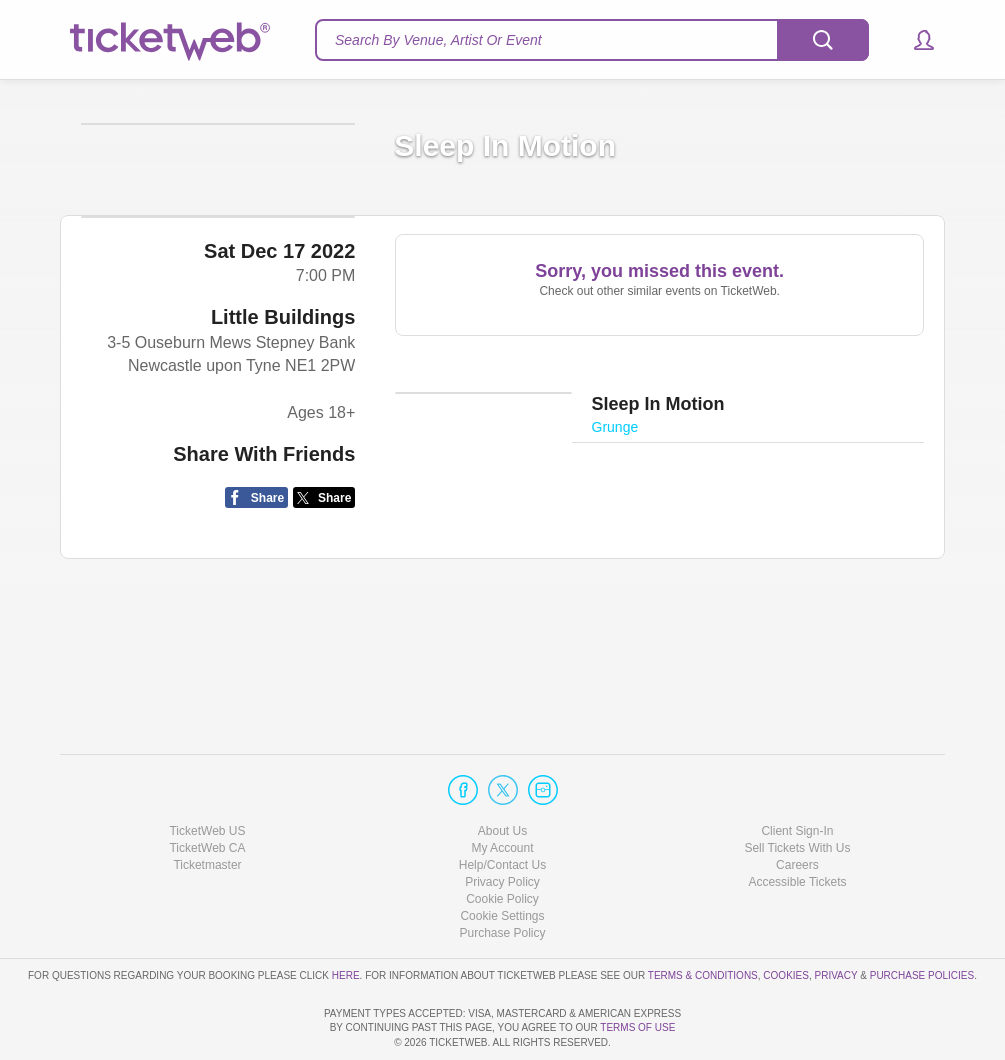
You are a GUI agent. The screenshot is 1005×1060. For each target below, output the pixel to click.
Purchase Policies (922, 917)
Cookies (786, 917)
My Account (502, 791)
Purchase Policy (502, 876)
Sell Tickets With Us (797, 791)
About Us (502, 773)
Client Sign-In (797, 773)
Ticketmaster (207, 808)
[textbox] (592, 40)
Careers (797, 808)
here (346, 917)
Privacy (836, 917)
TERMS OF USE (637, 1027)
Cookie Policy (502, 842)
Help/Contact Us (502, 808)
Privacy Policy (502, 825)
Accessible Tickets (797, 825)
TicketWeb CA (207, 791)
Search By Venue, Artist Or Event (438, 40)
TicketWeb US (207, 773)
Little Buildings (283, 448)
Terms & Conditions (703, 917)
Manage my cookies (502, 859)
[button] (914, 40)
